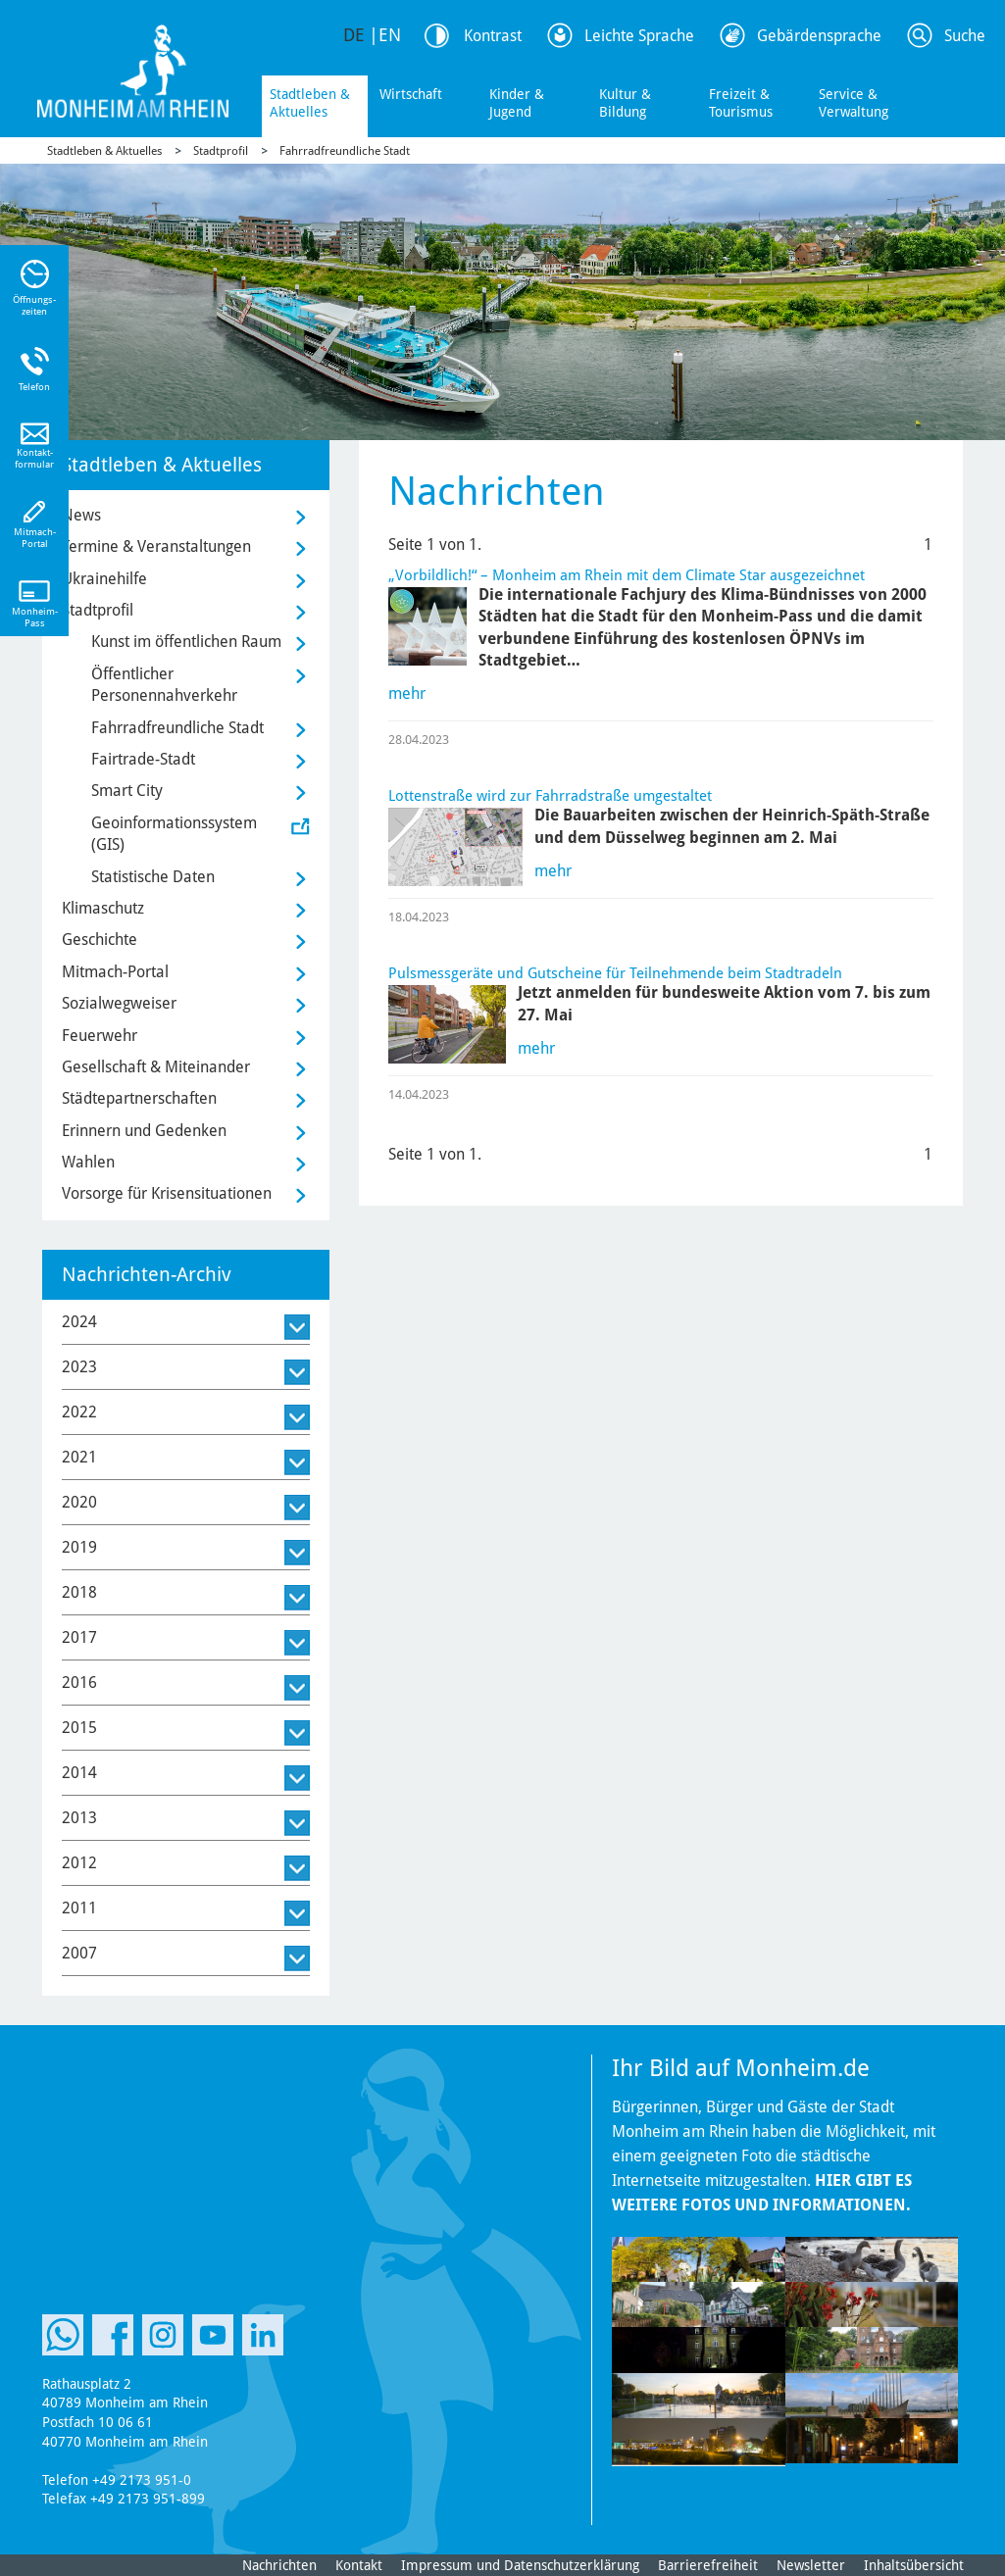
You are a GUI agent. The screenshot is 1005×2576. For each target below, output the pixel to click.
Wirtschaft (410, 94)
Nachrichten (279, 2565)
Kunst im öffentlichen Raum (186, 641)
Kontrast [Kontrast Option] (493, 35)
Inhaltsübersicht (914, 2565)
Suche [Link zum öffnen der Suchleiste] (964, 35)
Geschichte (99, 939)
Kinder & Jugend (516, 103)
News (81, 515)
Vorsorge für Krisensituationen (167, 1193)
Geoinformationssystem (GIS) (174, 834)
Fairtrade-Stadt (143, 759)
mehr (407, 693)
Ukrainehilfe (104, 579)
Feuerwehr (99, 1035)
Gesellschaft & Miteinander (156, 1067)
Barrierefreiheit (708, 2565)
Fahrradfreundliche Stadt (344, 151)
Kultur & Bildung (625, 103)
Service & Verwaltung (853, 103)
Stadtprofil (220, 151)
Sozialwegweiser (119, 1003)
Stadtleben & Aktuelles (310, 103)
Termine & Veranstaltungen (156, 546)
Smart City (127, 790)
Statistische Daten (153, 876)
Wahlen (88, 1162)
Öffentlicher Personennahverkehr (164, 685)
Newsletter (811, 2565)
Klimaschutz (103, 908)
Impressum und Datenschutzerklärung (520, 2565)
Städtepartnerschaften (139, 1098)
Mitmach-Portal (115, 972)
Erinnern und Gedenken (144, 1130)
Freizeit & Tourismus (741, 103)
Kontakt (358, 2565)
